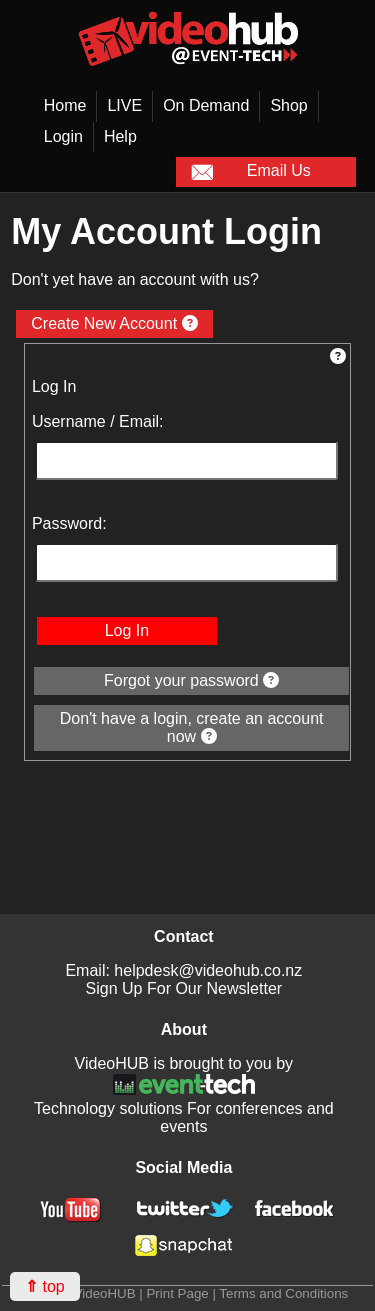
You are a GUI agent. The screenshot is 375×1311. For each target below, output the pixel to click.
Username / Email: (98, 421)
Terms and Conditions (283, 1293)
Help (120, 136)
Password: (69, 523)
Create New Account (114, 323)
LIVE (124, 105)
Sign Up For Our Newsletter (184, 988)
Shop (288, 105)
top (45, 1286)
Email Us (251, 172)
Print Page (177, 1293)
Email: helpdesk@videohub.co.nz (183, 970)
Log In (127, 630)
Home (65, 105)
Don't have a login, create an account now (192, 727)
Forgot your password (191, 680)
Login (63, 136)
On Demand (206, 105)
